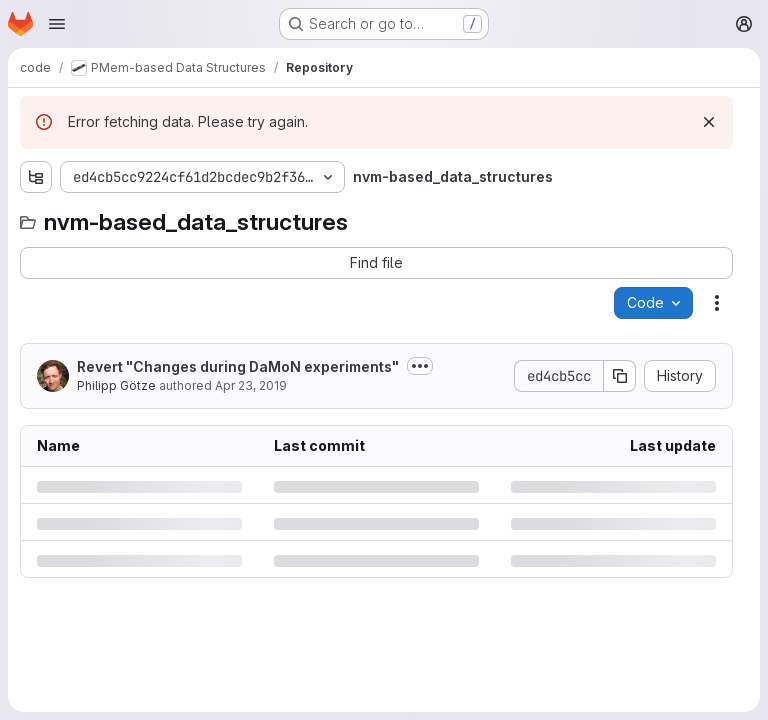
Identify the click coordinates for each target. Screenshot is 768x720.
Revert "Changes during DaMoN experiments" (238, 366)
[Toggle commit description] (420, 366)
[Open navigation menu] (57, 24)
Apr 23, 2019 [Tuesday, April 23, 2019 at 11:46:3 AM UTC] (251, 385)
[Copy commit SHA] (620, 376)
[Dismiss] (709, 122)
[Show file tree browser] (36, 177)
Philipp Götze (116, 385)
